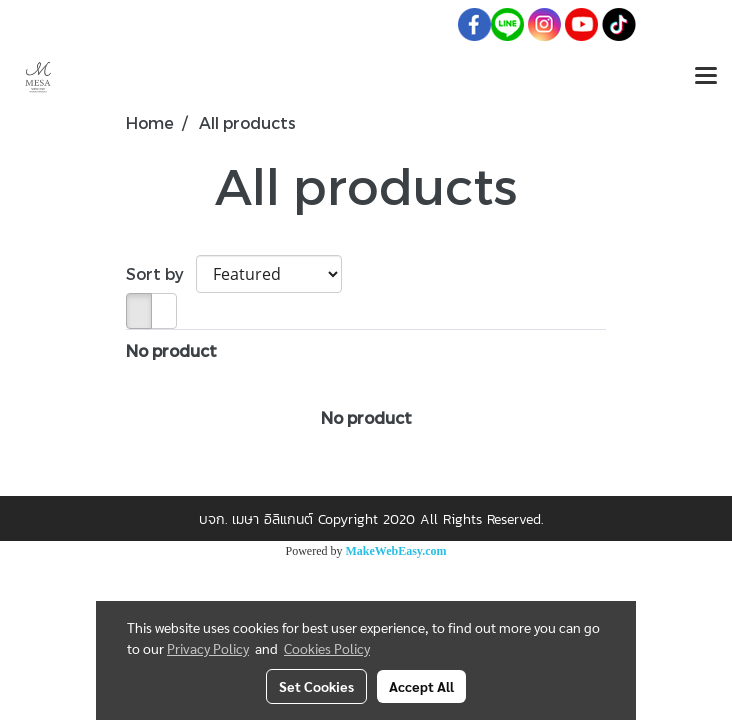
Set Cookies (316, 686)
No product (171, 350)
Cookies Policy (327, 648)
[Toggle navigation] (706, 77)
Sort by (161, 273)
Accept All (421, 686)
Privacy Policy (208, 648)
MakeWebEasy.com (396, 551)
